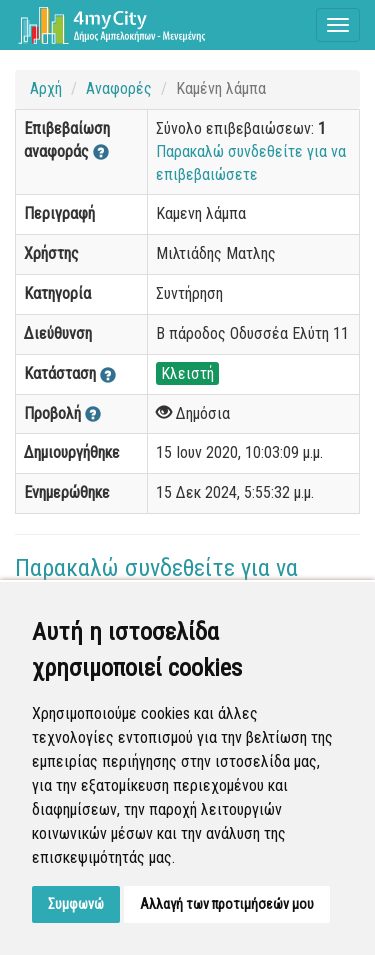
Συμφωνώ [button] (76, 904)
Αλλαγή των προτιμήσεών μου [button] (227, 904)
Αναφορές (119, 88)
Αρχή (46, 88)
